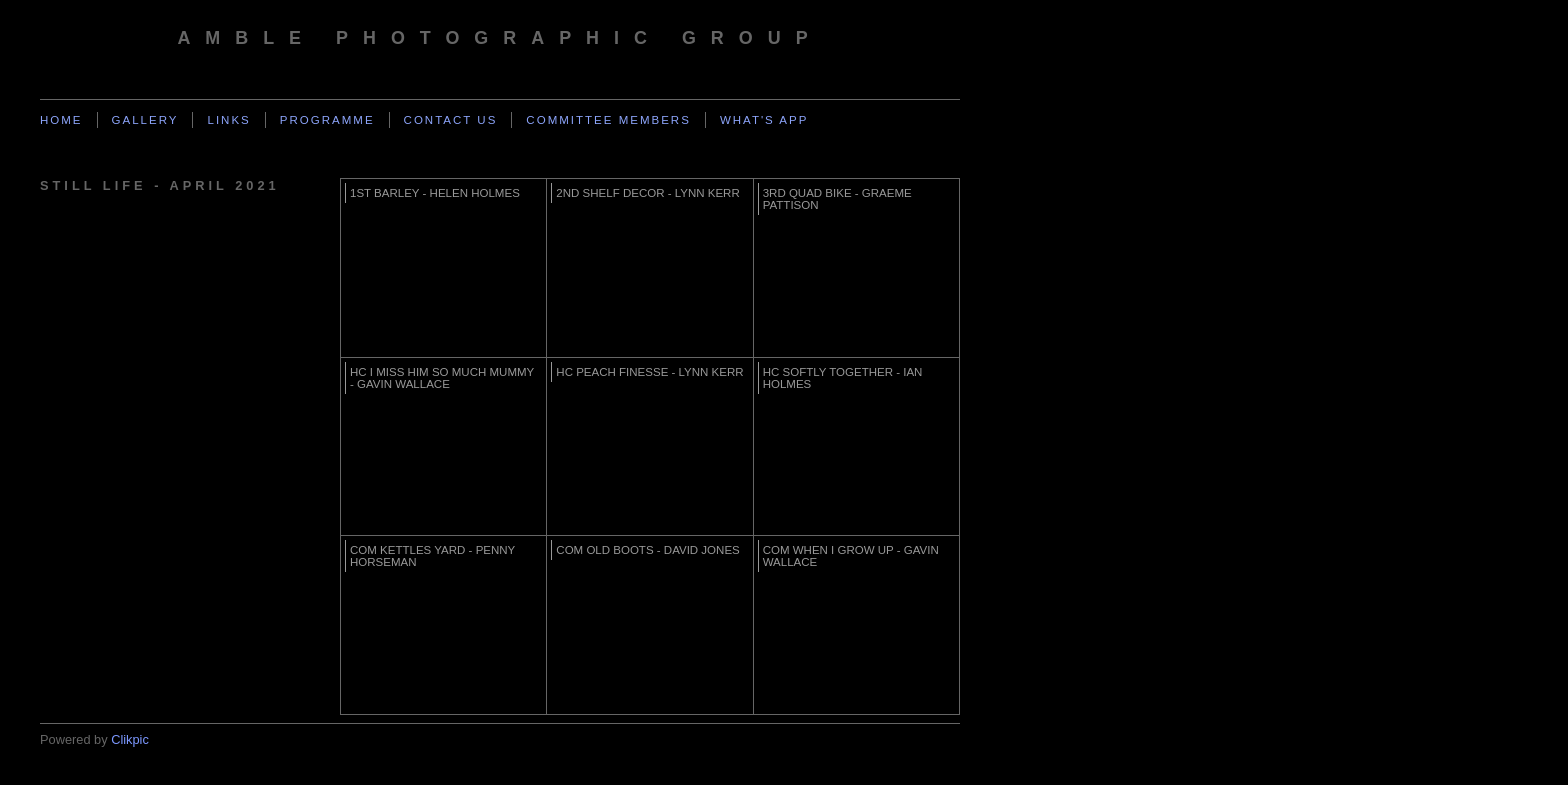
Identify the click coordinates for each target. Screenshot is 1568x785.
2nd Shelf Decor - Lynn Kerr (647, 193)
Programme (327, 120)
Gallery (145, 120)
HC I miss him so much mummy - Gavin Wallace (442, 378)
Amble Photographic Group (499, 38)
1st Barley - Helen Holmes (435, 193)
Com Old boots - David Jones (647, 550)
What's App (764, 120)
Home (61, 120)
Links (228, 120)
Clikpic (130, 739)
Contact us (451, 120)
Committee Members (608, 120)
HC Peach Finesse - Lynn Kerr (649, 372)
